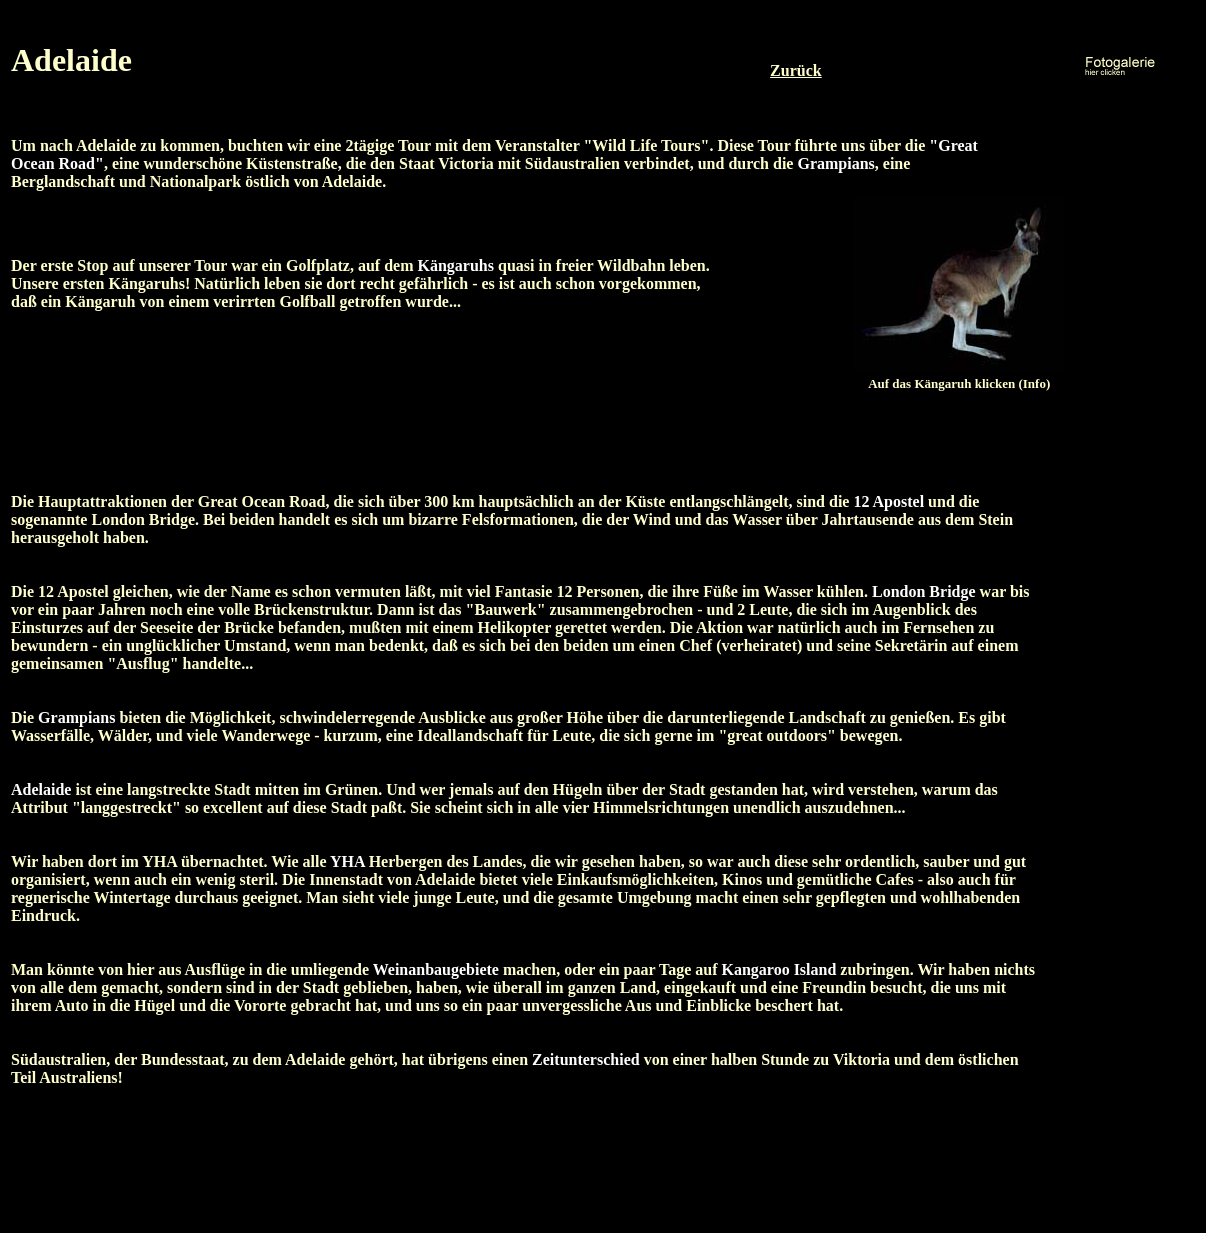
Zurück (796, 70)
